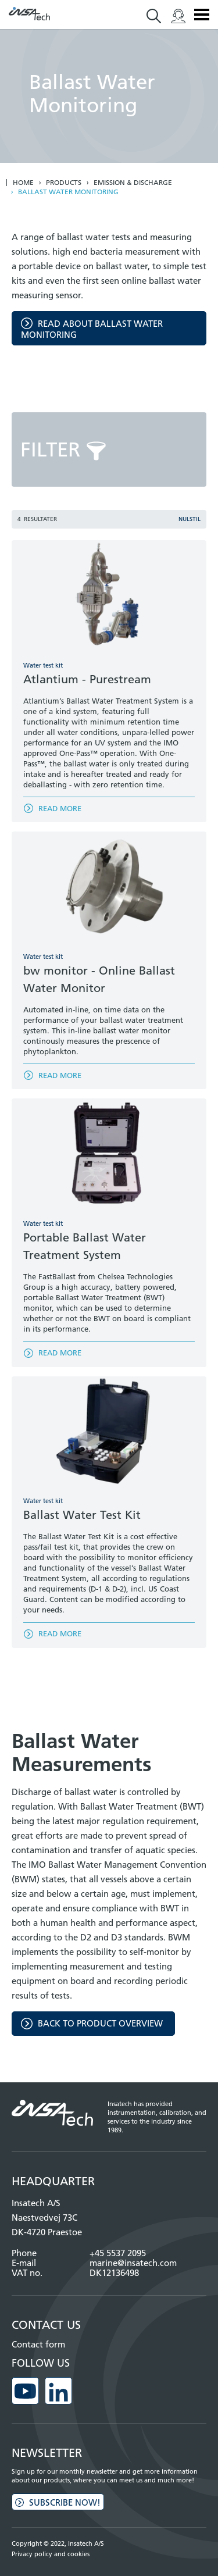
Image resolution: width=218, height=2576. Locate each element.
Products (63, 182)
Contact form (38, 2344)
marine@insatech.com (133, 2262)
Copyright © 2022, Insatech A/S (58, 2543)
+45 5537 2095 (118, 2253)
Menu (201, 14)
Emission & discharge (133, 182)
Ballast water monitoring (68, 191)
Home (23, 182)
